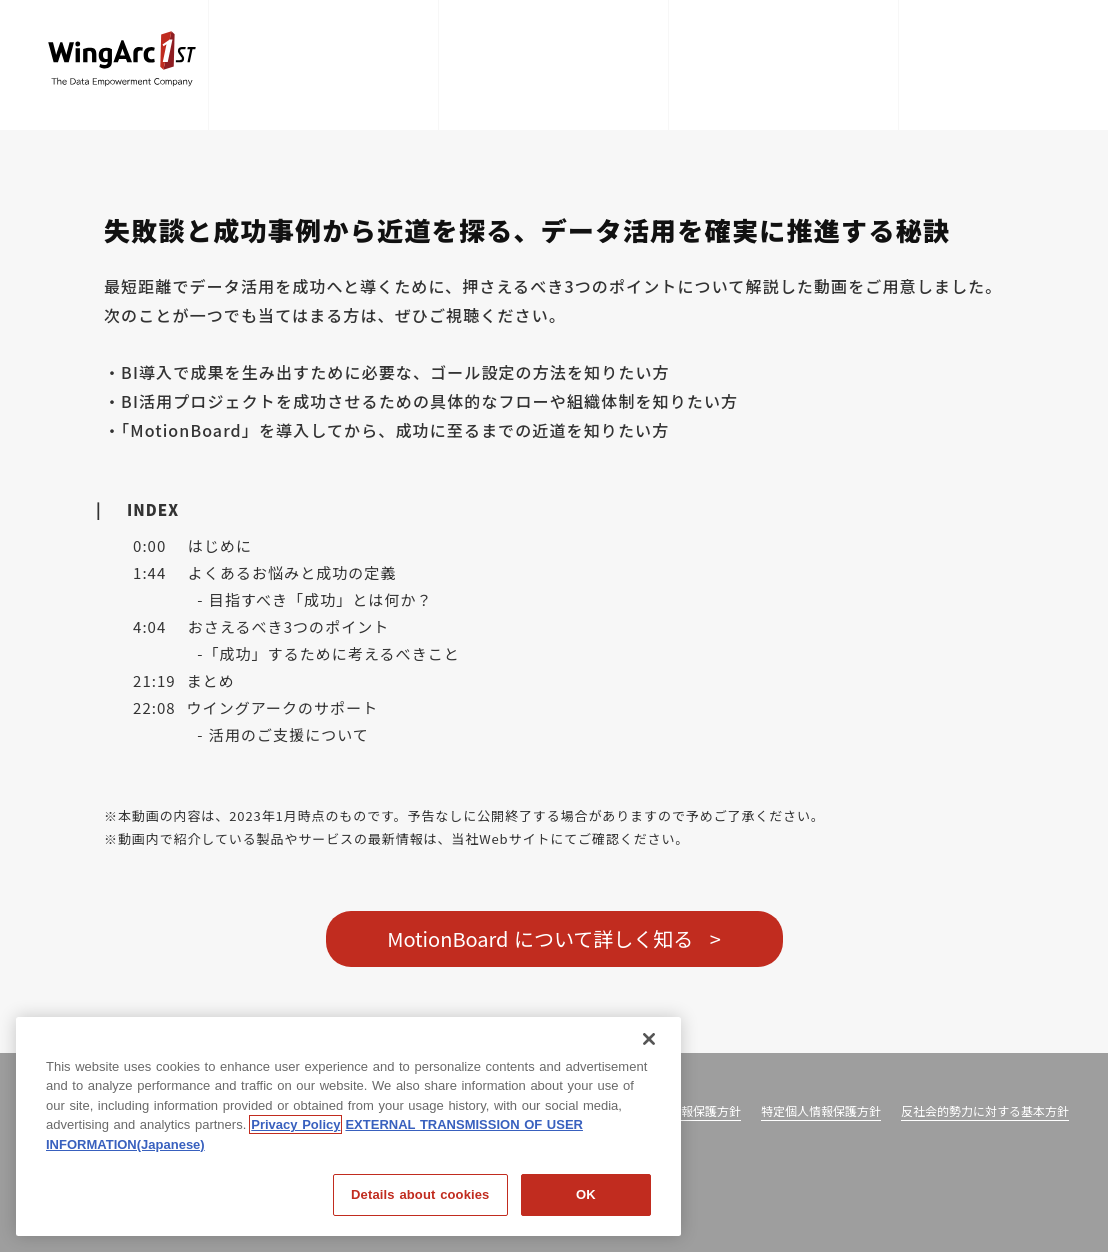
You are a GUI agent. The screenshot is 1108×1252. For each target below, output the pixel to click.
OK (586, 1194)
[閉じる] (649, 1039)
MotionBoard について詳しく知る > (554, 939)
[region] (348, 1126)
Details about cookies (420, 1194)
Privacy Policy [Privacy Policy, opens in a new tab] (295, 1124)
